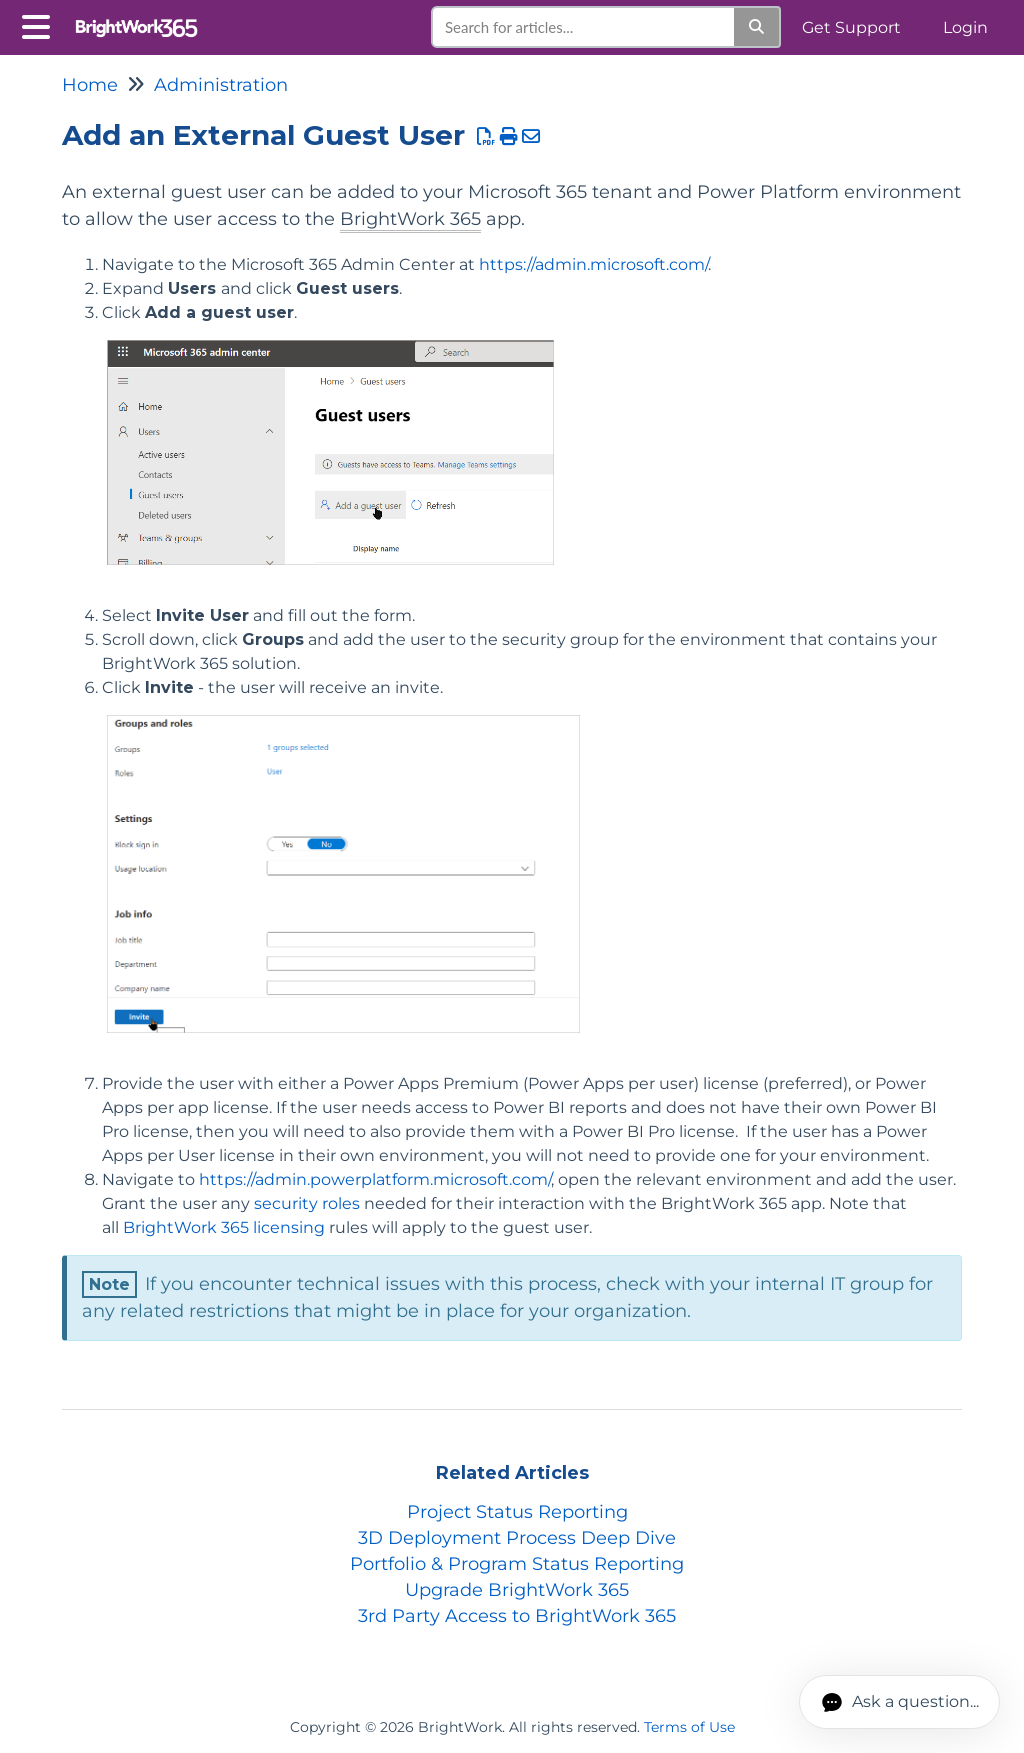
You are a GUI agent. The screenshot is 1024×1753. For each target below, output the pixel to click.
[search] (584, 27)
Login (965, 27)
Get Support (851, 27)
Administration (221, 85)
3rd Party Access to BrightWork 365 (517, 1616)
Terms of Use (689, 1727)
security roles (307, 1203)
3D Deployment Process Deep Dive (517, 1538)
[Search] (757, 27)
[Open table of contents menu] (40, 24)
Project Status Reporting (517, 1512)
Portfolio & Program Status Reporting (517, 1564)
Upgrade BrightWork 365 (517, 1590)
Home (90, 85)
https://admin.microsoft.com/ (593, 264)
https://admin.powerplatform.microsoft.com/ (375, 1179)
